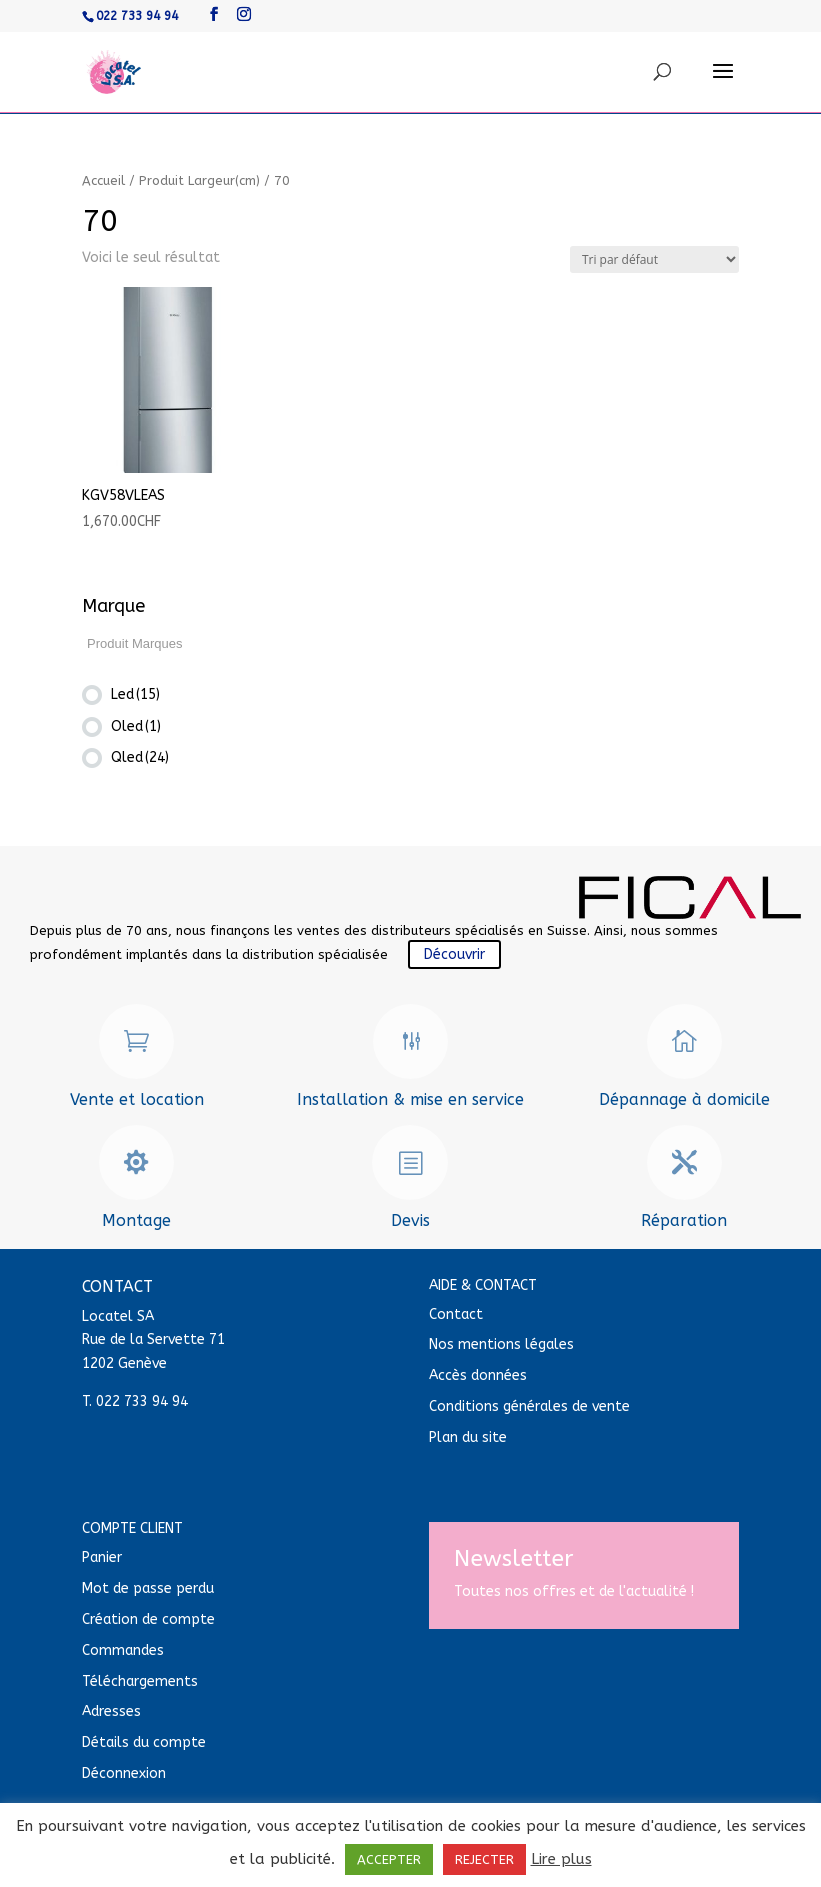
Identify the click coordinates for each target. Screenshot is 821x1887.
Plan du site (468, 1437)
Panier (102, 1557)
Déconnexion (124, 1773)
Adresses (111, 1711)
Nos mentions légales (501, 1344)
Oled (136, 726)
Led (135, 694)
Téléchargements (140, 1681)
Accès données (478, 1375)
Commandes (123, 1650)
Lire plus (561, 1859)
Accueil (103, 180)
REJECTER (484, 1859)
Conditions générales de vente (529, 1406)
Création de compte (148, 1619)
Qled (140, 757)
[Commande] (654, 259)
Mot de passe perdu (148, 1588)
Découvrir (454, 954)
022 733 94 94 (137, 16)
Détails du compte (144, 1742)
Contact (456, 1314)
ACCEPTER (389, 1859)
